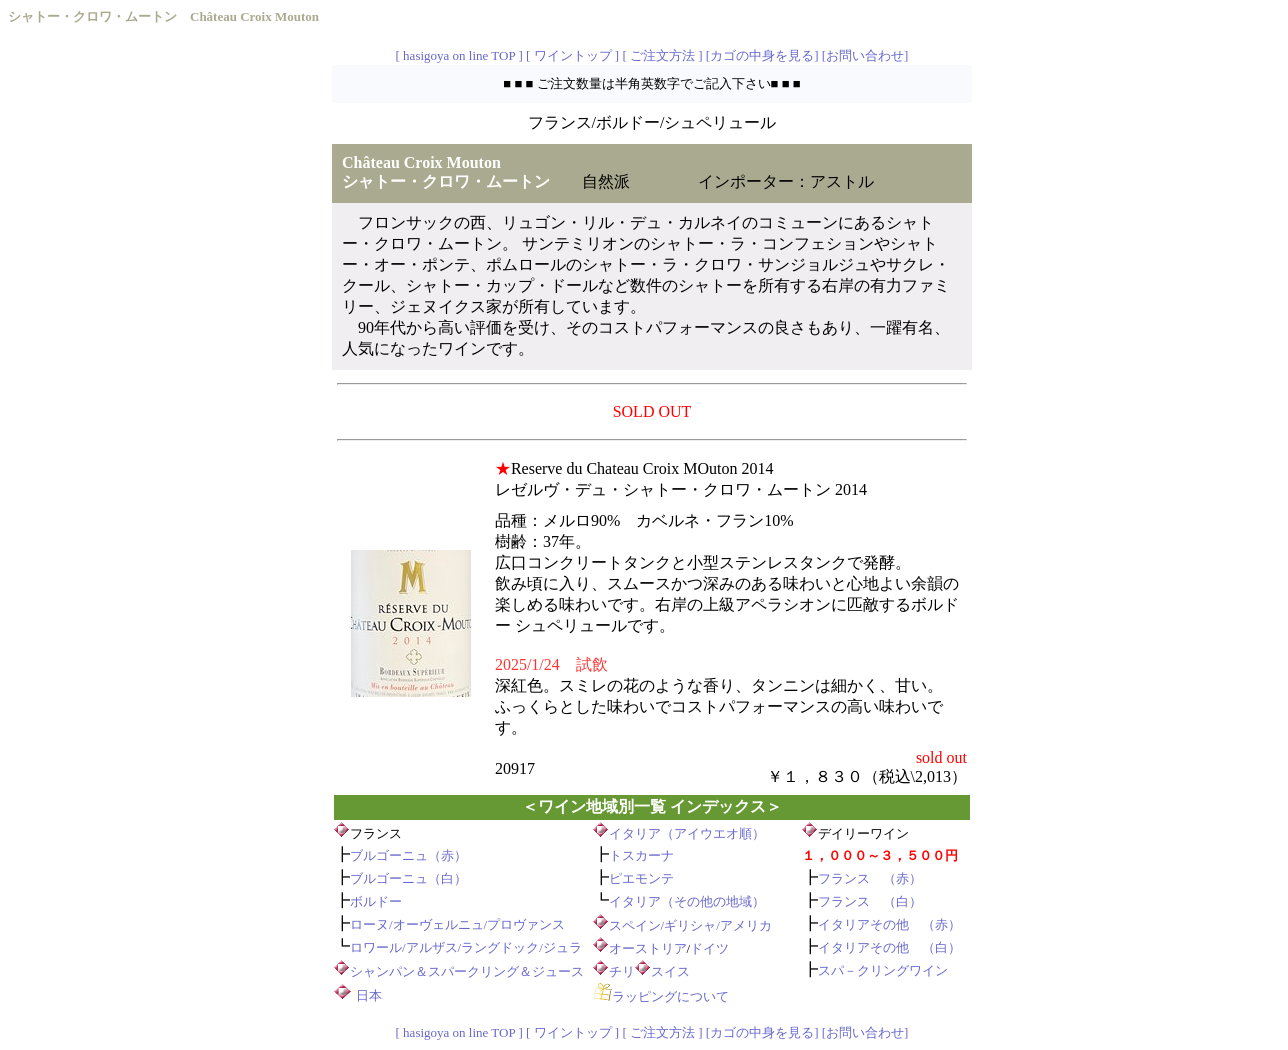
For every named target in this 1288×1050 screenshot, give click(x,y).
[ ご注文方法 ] (662, 55)
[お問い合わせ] (865, 55)
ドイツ (709, 948)
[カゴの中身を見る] (762, 55)
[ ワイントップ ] (572, 55)
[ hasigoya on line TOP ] (459, 55)
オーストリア (648, 948)
